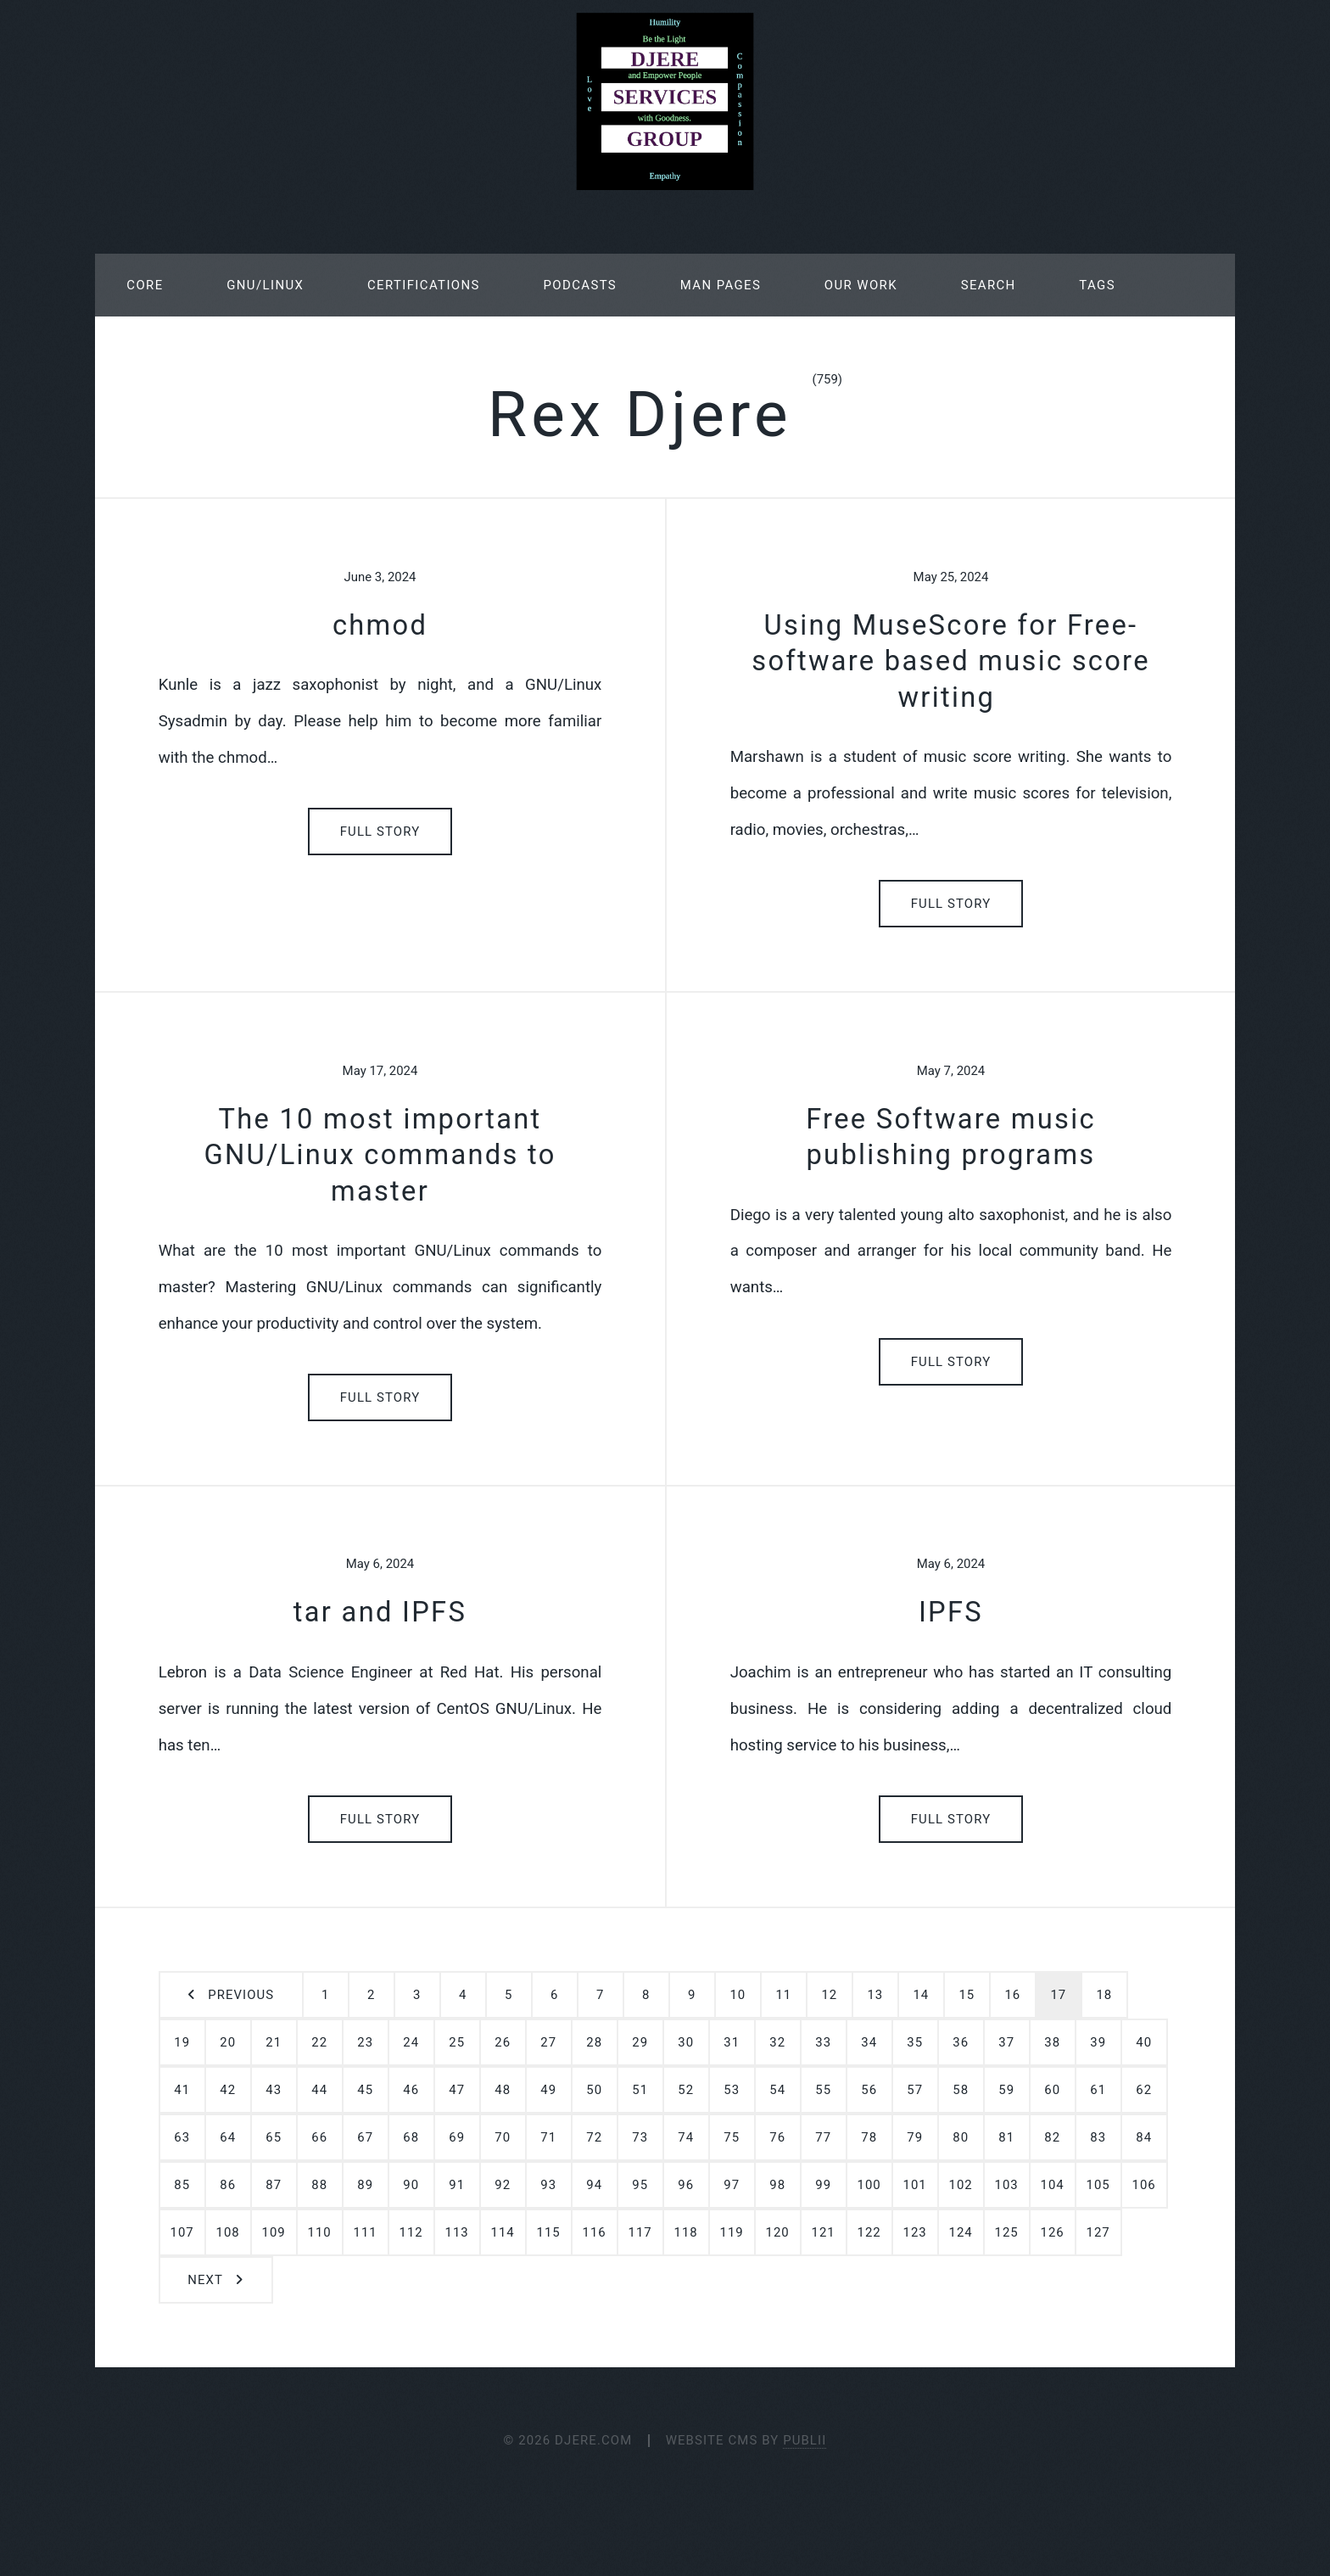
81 (1006, 2137)
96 (686, 2184)
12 (829, 1994)
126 (1053, 2232)
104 (1053, 2184)
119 (732, 2232)
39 (1098, 2042)
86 (228, 2184)
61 (1098, 2089)
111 (365, 2232)
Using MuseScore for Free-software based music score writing (951, 661)
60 (1052, 2089)
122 (869, 2232)
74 (686, 2137)
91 (457, 2184)
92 (503, 2184)
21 (273, 2042)
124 (961, 2232)
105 (1098, 2184)
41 (182, 2089)
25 (457, 2042)
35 (915, 2042)
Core (144, 285)
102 (961, 2184)
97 (732, 2184)
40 (1144, 2042)
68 (411, 2137)
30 (686, 2042)
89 (365, 2184)
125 (1007, 2232)
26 (503, 2042)
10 (737, 1994)
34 (869, 2042)
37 (1006, 2042)
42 (228, 2089)
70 (503, 2137)
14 (921, 1994)
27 (548, 2042)
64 (228, 2137)
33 (823, 2042)
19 (182, 2042)
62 (1144, 2089)
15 (966, 1994)
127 (1098, 2232)
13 (875, 1994)
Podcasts (581, 285)
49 (548, 2089)
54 (777, 2089)
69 (457, 2137)
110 (320, 2232)
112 (411, 2232)
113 (457, 2232)
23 (365, 2042)
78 (869, 2137)
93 (548, 2184)
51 (640, 2089)
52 (686, 2089)
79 (915, 2137)
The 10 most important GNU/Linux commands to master (380, 1155)
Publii (804, 2440)
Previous (241, 1994)
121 (823, 2232)
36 (961, 2042)
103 (1007, 2184)
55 (823, 2089)
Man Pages (720, 285)
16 (1012, 1994)
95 (640, 2184)
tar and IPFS (380, 1612)
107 (182, 2232)
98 (777, 2184)
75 (732, 2137)
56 (869, 2089)
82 (1052, 2137)
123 (915, 2232)
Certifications (423, 285)
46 (411, 2089)
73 (640, 2137)
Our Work (860, 285)
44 (319, 2089)
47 (457, 2089)
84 (1144, 2137)
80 (961, 2137)
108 (228, 2232)
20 (228, 2042)
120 (778, 2232)
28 (594, 2042)
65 (273, 2137)
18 (1104, 1994)
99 (823, 2184)
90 (411, 2184)
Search (988, 285)
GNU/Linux (265, 285)
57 (915, 2089)
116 (594, 2232)
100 (869, 2184)
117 (640, 2232)
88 (319, 2184)
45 (365, 2089)
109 (274, 2232)
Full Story (380, 831)
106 (1144, 2184)
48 (503, 2089)
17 (1058, 1994)
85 (182, 2184)
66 (319, 2137)
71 (548, 2137)
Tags (1097, 285)
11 (783, 1994)
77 (823, 2137)
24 (411, 2042)
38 (1052, 2042)
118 (686, 2232)
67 (365, 2137)
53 (732, 2089)
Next (205, 2280)
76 (777, 2137)
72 (594, 2137)
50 (594, 2089)
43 (273, 2089)
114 (503, 2232)
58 (961, 2089)
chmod (380, 625)
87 (273, 2184)
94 (594, 2184)
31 (732, 2042)
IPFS (951, 1612)
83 (1098, 2137)
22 (319, 2042)
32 (777, 2042)
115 (549, 2232)
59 (1006, 2089)
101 (915, 2184)
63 (182, 2137)
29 (640, 2042)
